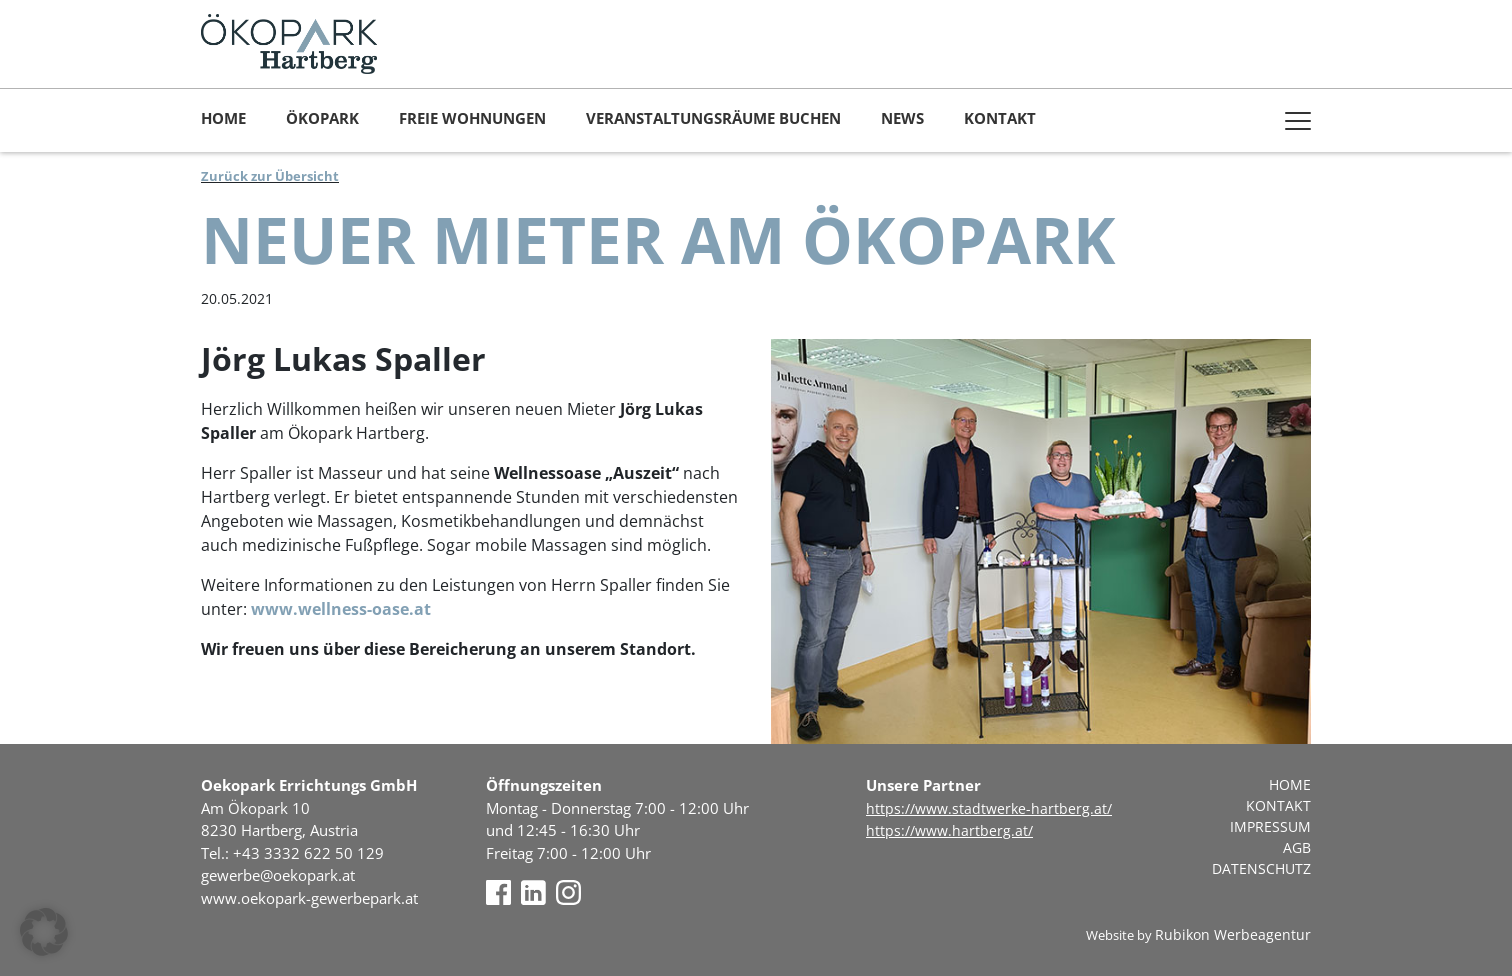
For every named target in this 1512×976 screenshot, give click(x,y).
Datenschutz (1261, 868)
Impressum (1270, 826)
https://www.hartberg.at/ (949, 830)
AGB (1297, 847)
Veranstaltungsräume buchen (713, 118)
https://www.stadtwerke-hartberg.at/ (989, 808)
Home (223, 118)
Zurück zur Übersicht (270, 176)
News (902, 118)
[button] (44, 932)
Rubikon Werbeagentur (1233, 934)
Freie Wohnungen (472, 118)
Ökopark (322, 118)
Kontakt (1000, 118)
